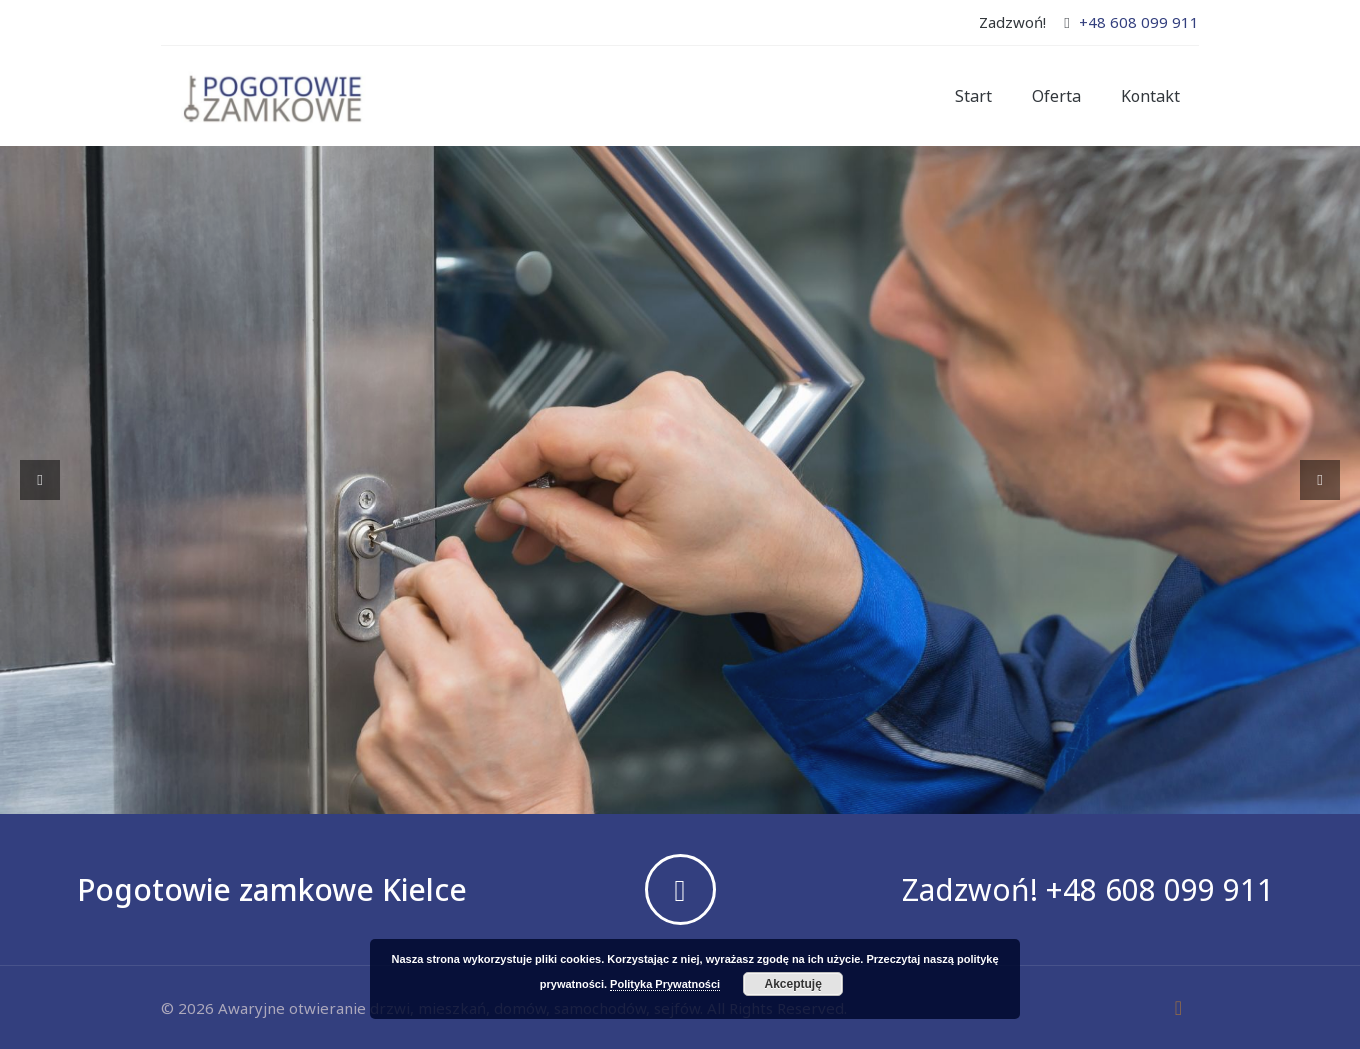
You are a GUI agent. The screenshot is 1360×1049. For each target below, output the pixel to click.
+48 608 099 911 (1139, 22)
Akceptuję (793, 984)
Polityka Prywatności (665, 984)
